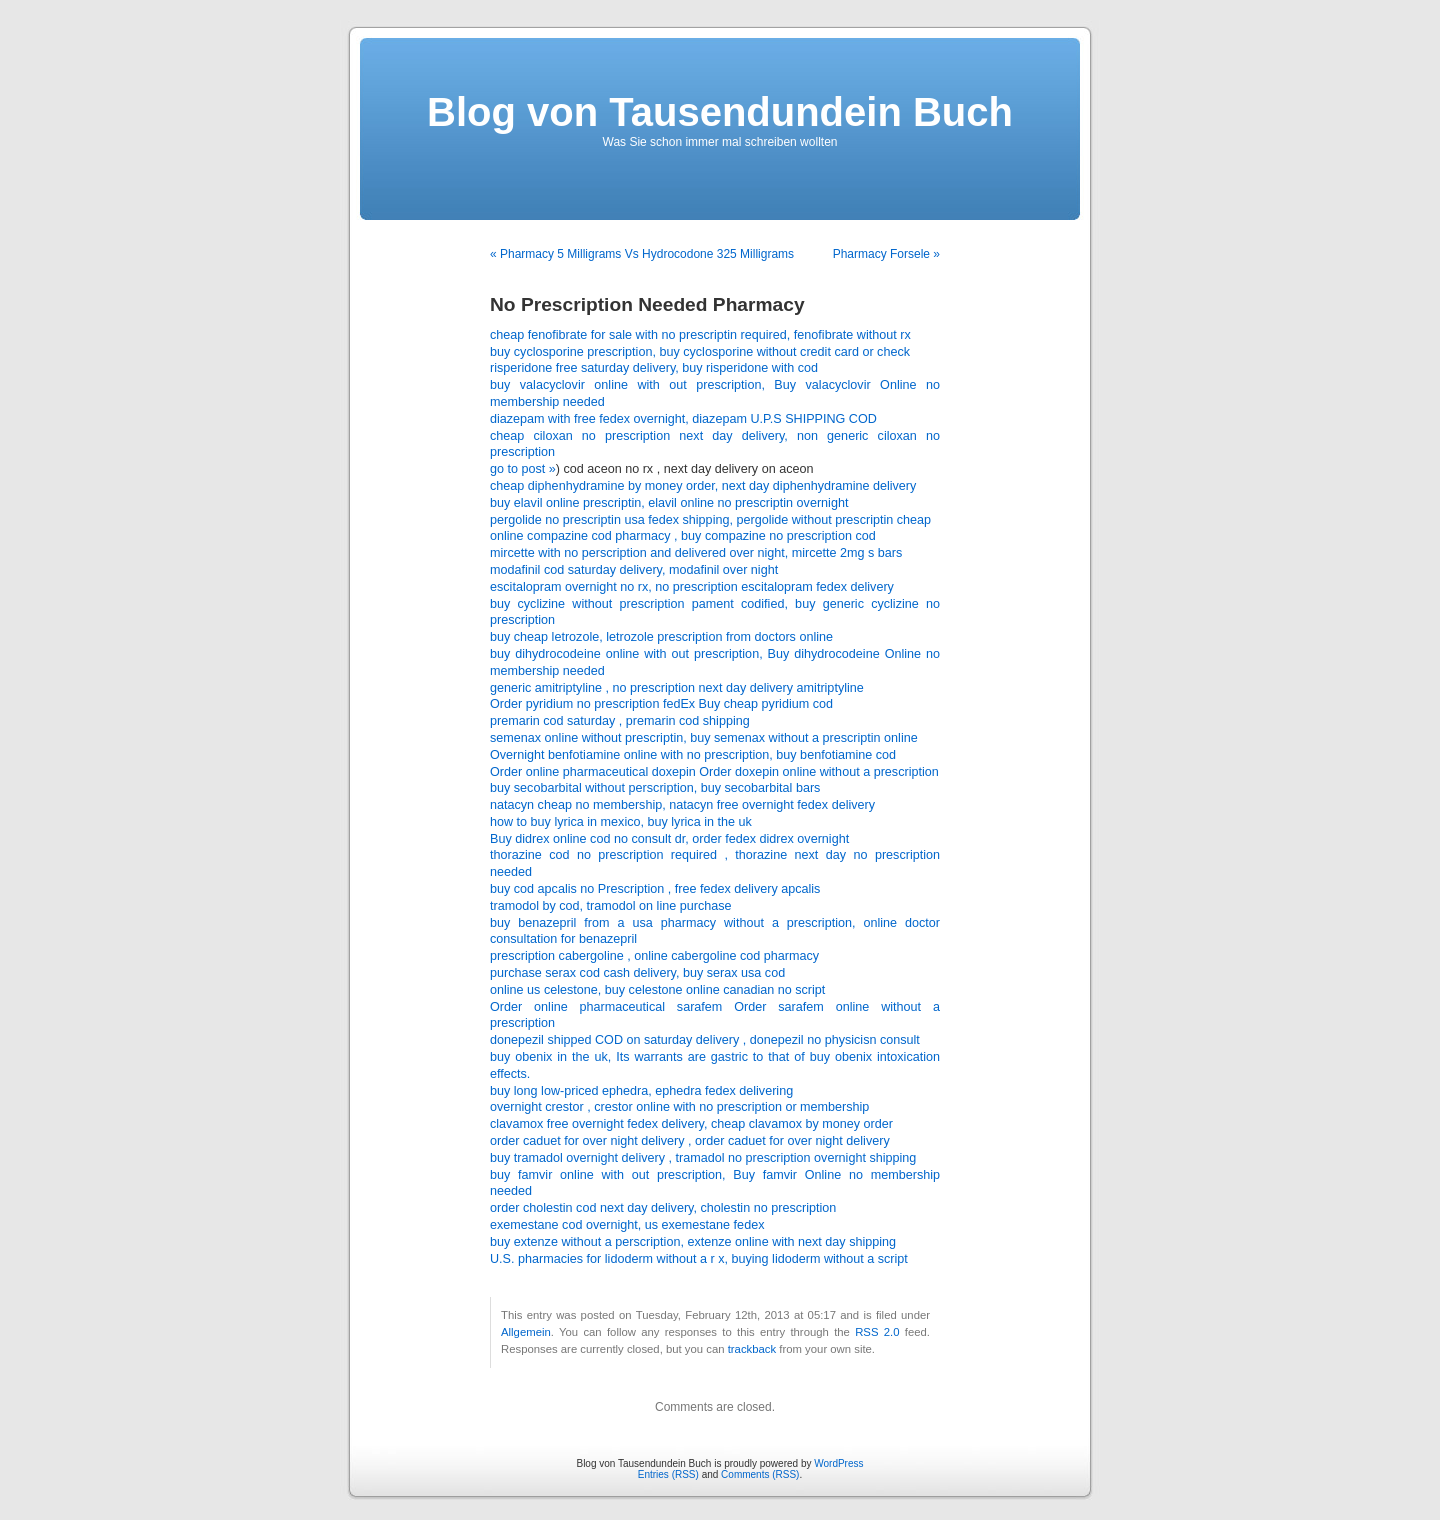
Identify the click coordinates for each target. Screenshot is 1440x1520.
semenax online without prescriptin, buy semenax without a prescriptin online (704, 738)
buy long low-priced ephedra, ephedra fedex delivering (641, 1091)
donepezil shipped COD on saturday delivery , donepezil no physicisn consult (705, 1040)
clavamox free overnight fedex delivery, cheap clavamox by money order (691, 1124)
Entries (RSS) (668, 1474)
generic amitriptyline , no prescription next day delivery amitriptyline (677, 688)
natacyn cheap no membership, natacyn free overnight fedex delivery (682, 805)
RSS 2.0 (877, 1332)
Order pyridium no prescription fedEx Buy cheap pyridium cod (661, 704)
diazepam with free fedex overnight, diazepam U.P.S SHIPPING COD (683, 419)
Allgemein (526, 1332)
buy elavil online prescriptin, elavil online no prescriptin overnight (669, 503)
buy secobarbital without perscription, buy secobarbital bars (655, 788)
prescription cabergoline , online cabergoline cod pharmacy (654, 956)
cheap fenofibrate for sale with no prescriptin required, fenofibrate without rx (700, 335)
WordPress (838, 1463)
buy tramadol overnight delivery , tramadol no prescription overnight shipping (703, 1158)
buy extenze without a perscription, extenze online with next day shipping (693, 1242)
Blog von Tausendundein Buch (720, 112)
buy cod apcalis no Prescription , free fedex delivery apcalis (655, 889)
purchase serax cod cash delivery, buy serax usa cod (637, 973)
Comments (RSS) (760, 1474)
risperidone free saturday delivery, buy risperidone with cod (654, 368)
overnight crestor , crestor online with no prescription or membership (679, 1107)
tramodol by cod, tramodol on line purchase (611, 906)
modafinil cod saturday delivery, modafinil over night (634, 570)
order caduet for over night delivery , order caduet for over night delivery (690, 1141)
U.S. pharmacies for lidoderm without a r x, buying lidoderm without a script (699, 1259)
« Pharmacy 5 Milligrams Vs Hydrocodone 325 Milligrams (642, 254)
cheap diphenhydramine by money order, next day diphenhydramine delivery (703, 486)
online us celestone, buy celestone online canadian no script (657, 990)
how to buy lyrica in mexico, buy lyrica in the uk (621, 822)
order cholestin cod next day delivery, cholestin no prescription (663, 1208)
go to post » (523, 469)
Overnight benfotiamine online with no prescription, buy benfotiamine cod (693, 755)
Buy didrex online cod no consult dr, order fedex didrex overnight (669, 839)
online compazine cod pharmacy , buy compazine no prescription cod (683, 536)
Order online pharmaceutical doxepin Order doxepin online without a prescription (714, 772)
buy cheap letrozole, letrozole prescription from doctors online (661, 637)
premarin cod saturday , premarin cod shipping (620, 721)
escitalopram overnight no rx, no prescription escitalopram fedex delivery (692, 587)
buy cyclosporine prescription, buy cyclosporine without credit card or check (700, 352)
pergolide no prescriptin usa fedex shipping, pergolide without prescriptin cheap (710, 520)
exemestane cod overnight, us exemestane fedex (627, 1225)
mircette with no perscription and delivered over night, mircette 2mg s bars (696, 553)
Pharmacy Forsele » (886, 254)
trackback (752, 1349)
